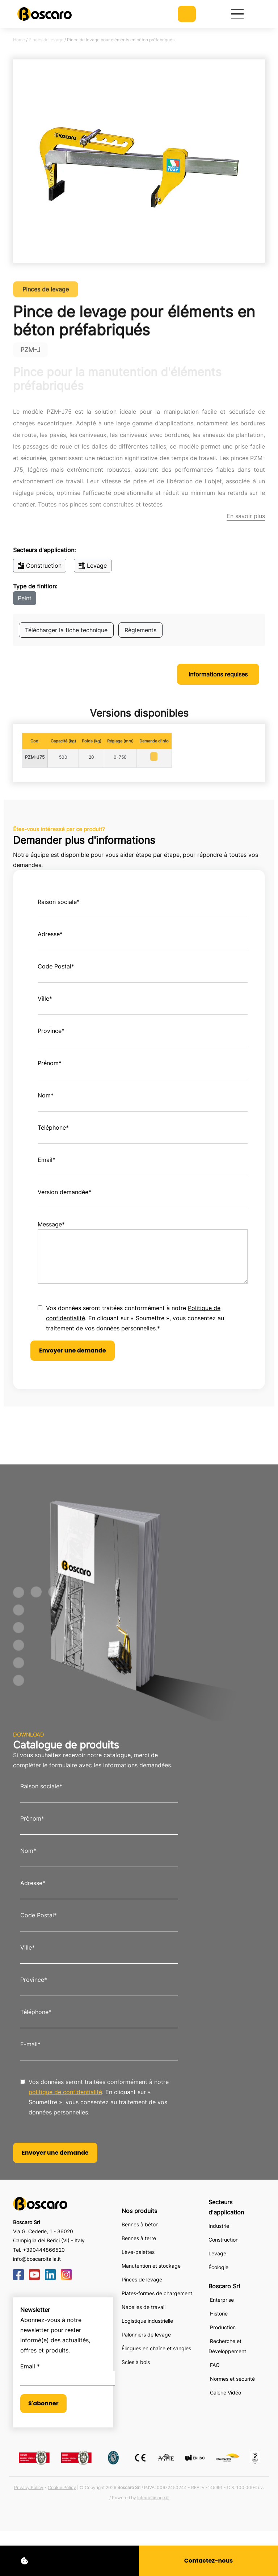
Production (223, 2327)
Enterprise (222, 2300)
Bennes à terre (139, 2238)
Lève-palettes (138, 2252)
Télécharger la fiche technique (66, 630)
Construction (40, 565)
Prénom (50, 1063)
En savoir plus (246, 516)
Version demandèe (64, 1192)
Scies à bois (136, 2362)
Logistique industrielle (147, 2321)
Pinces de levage (46, 39)
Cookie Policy (62, 2487)
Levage (93, 565)
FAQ (215, 2365)
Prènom (32, 1818)
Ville (45, 998)
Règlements (140, 630)
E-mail (30, 2044)
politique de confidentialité (65, 2092)
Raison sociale (59, 901)
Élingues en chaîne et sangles (156, 2348)
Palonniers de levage (146, 2334)
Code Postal (56, 966)
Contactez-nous (208, 2560)
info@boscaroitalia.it (37, 2259)
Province (51, 1030)
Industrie (218, 2226)
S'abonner (43, 2403)
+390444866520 (44, 2250)
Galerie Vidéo (225, 2392)
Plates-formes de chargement (157, 2293)
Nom (46, 1095)
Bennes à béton (140, 2224)
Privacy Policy (28, 2487)
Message (51, 1224)
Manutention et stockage (151, 2266)
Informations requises (218, 674)
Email (46, 1159)
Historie (219, 2313)
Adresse (50, 934)
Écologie (218, 2267)
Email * (30, 2366)
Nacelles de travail (143, 2307)
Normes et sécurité (232, 2379)
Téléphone (53, 1127)
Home (19, 39)
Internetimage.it (153, 2497)
